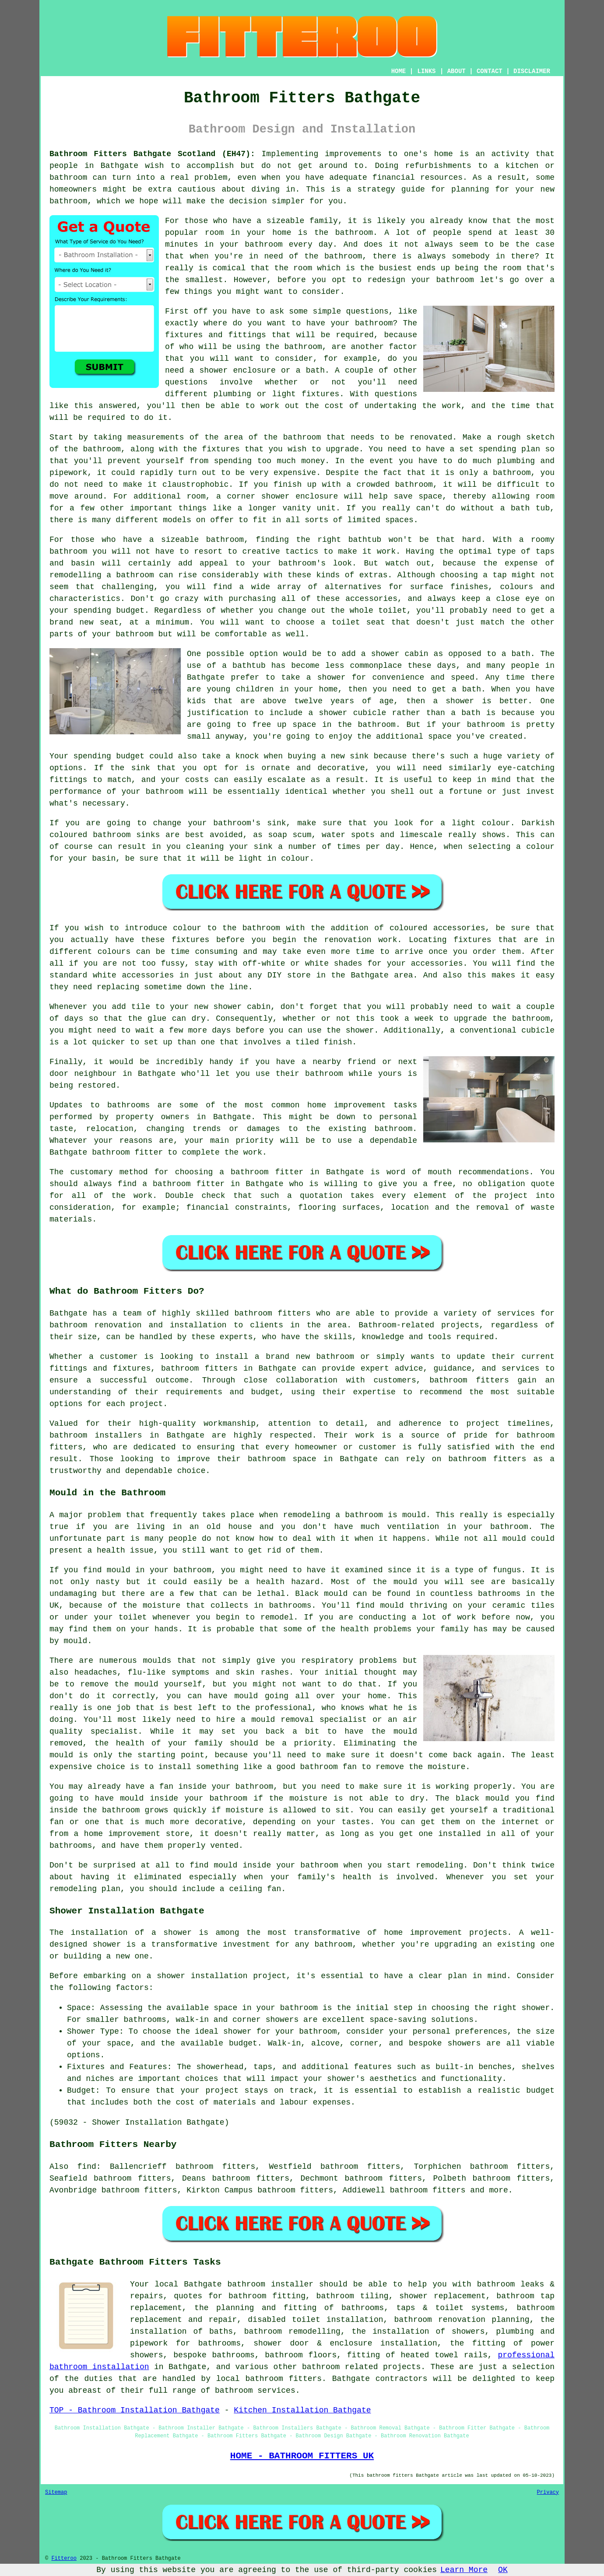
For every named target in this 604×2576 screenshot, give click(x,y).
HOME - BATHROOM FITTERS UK (302, 2455)
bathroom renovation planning (461, 2319)
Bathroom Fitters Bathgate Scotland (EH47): (152, 154)
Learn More (464, 2570)
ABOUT (456, 71)
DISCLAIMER (531, 71)
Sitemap (56, 2492)
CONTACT (489, 71)
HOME (398, 71)
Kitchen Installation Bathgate (302, 2410)
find (86, 2166)
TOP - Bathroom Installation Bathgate (134, 2410)
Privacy (548, 2492)
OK (503, 2570)
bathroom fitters (272, 1313)
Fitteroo (64, 2558)
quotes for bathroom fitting (240, 2296)
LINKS (426, 71)
